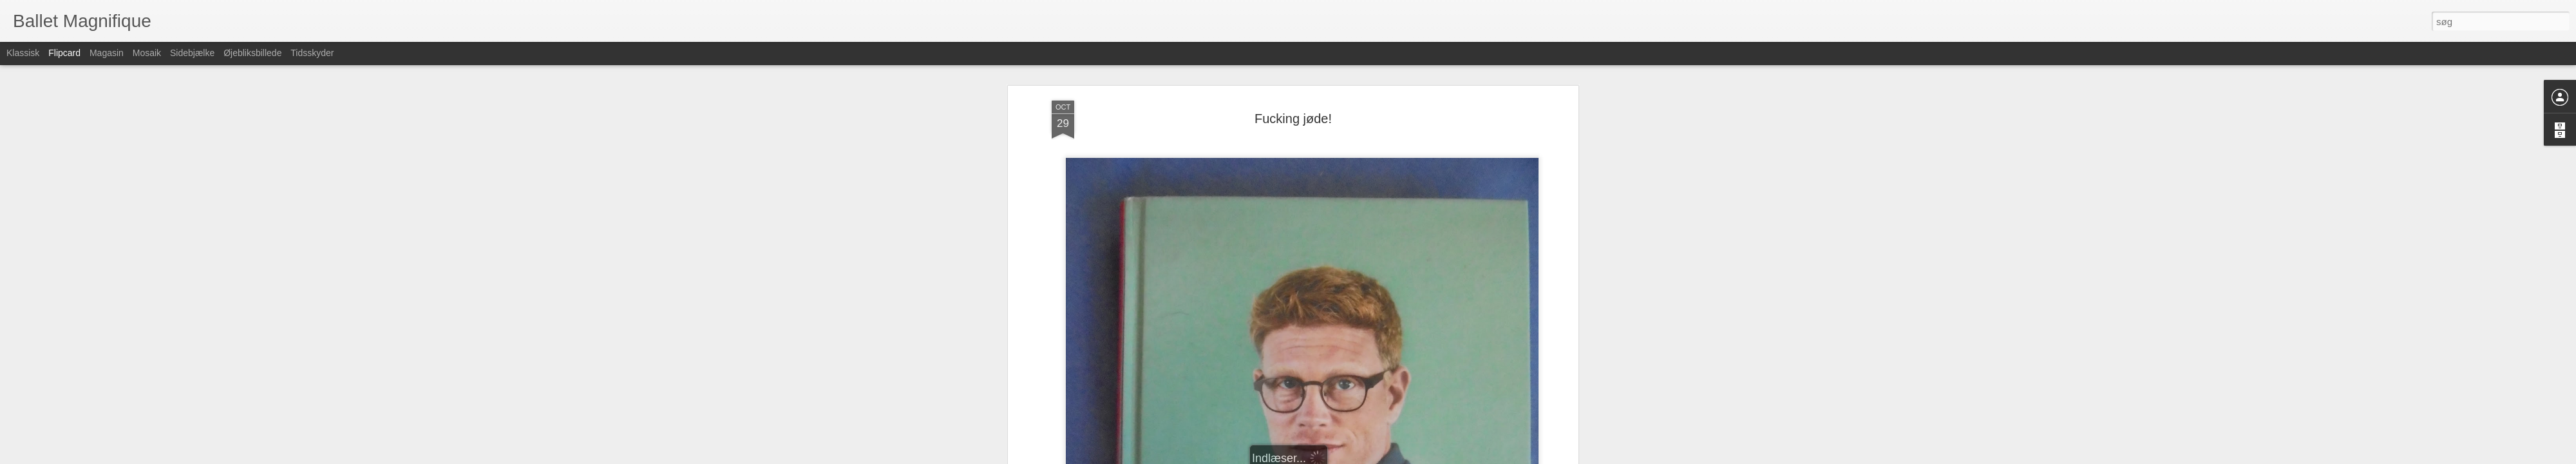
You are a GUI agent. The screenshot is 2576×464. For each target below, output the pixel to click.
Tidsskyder (312, 53)
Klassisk (22, 53)
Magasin (107, 53)
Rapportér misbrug (1369, 457)
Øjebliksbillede (252, 53)
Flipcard (64, 53)
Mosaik (147, 53)
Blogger (1324, 457)
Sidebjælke (192, 53)
